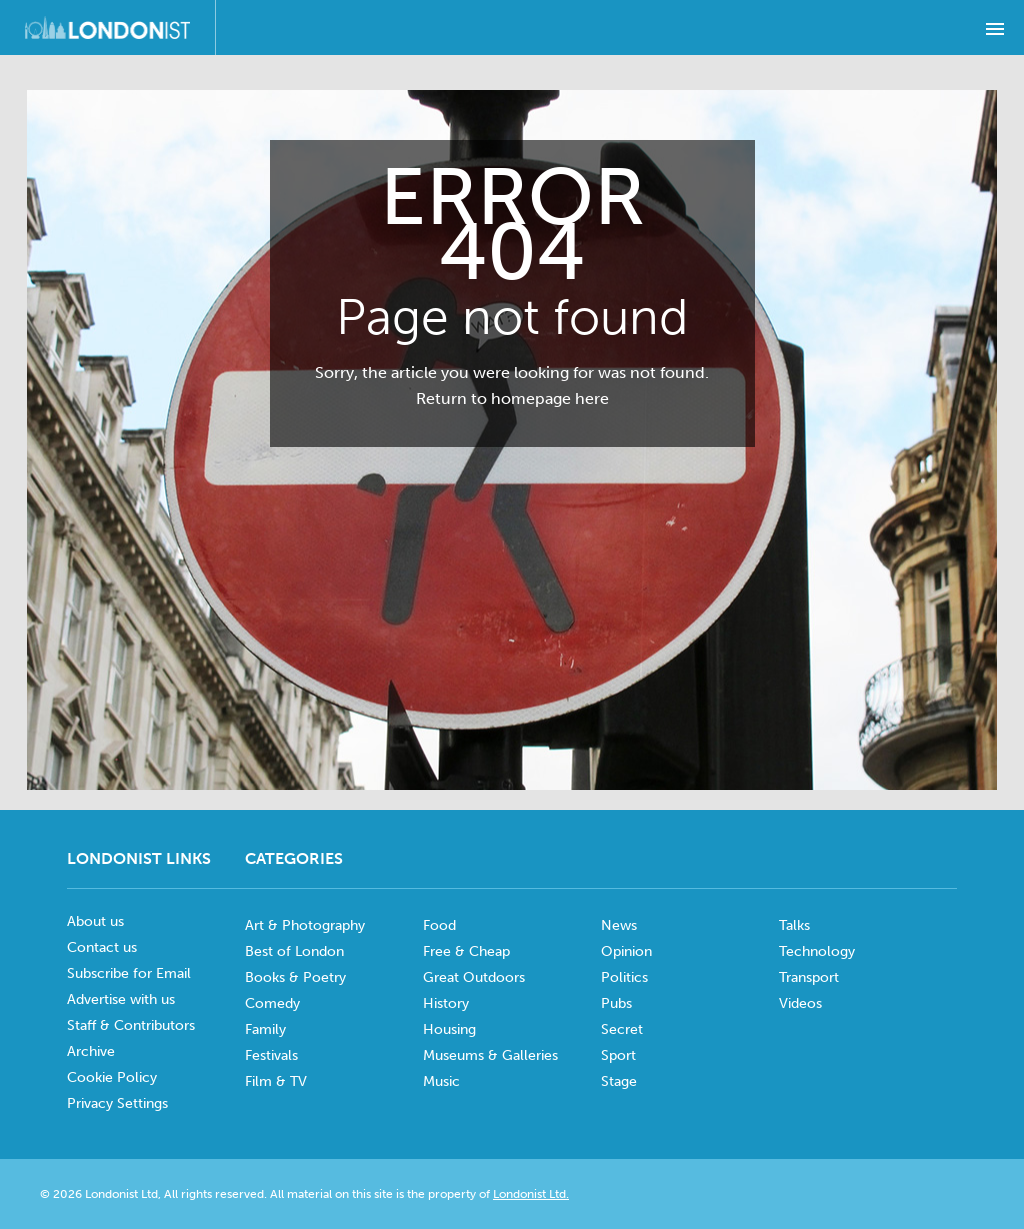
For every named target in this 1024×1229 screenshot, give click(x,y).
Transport (809, 977)
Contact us (102, 947)
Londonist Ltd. (531, 1194)
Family (265, 1029)
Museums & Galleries (490, 1055)
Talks (794, 925)
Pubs (616, 1003)
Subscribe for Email (129, 973)
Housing (449, 1029)
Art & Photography (305, 925)
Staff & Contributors (131, 1025)
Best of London (294, 951)
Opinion (626, 951)
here (592, 398)
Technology (817, 951)
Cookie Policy (112, 1077)
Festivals (271, 1055)
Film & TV (276, 1081)
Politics (624, 977)
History (446, 1003)
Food (439, 925)
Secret (622, 1029)
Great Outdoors (474, 977)
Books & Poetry (295, 977)
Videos (800, 1003)
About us (95, 921)
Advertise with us (121, 999)
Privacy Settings (117, 1103)
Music (441, 1081)
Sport (618, 1055)
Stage (619, 1081)
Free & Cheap (466, 951)
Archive (91, 1051)
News (619, 925)
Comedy (272, 1003)
